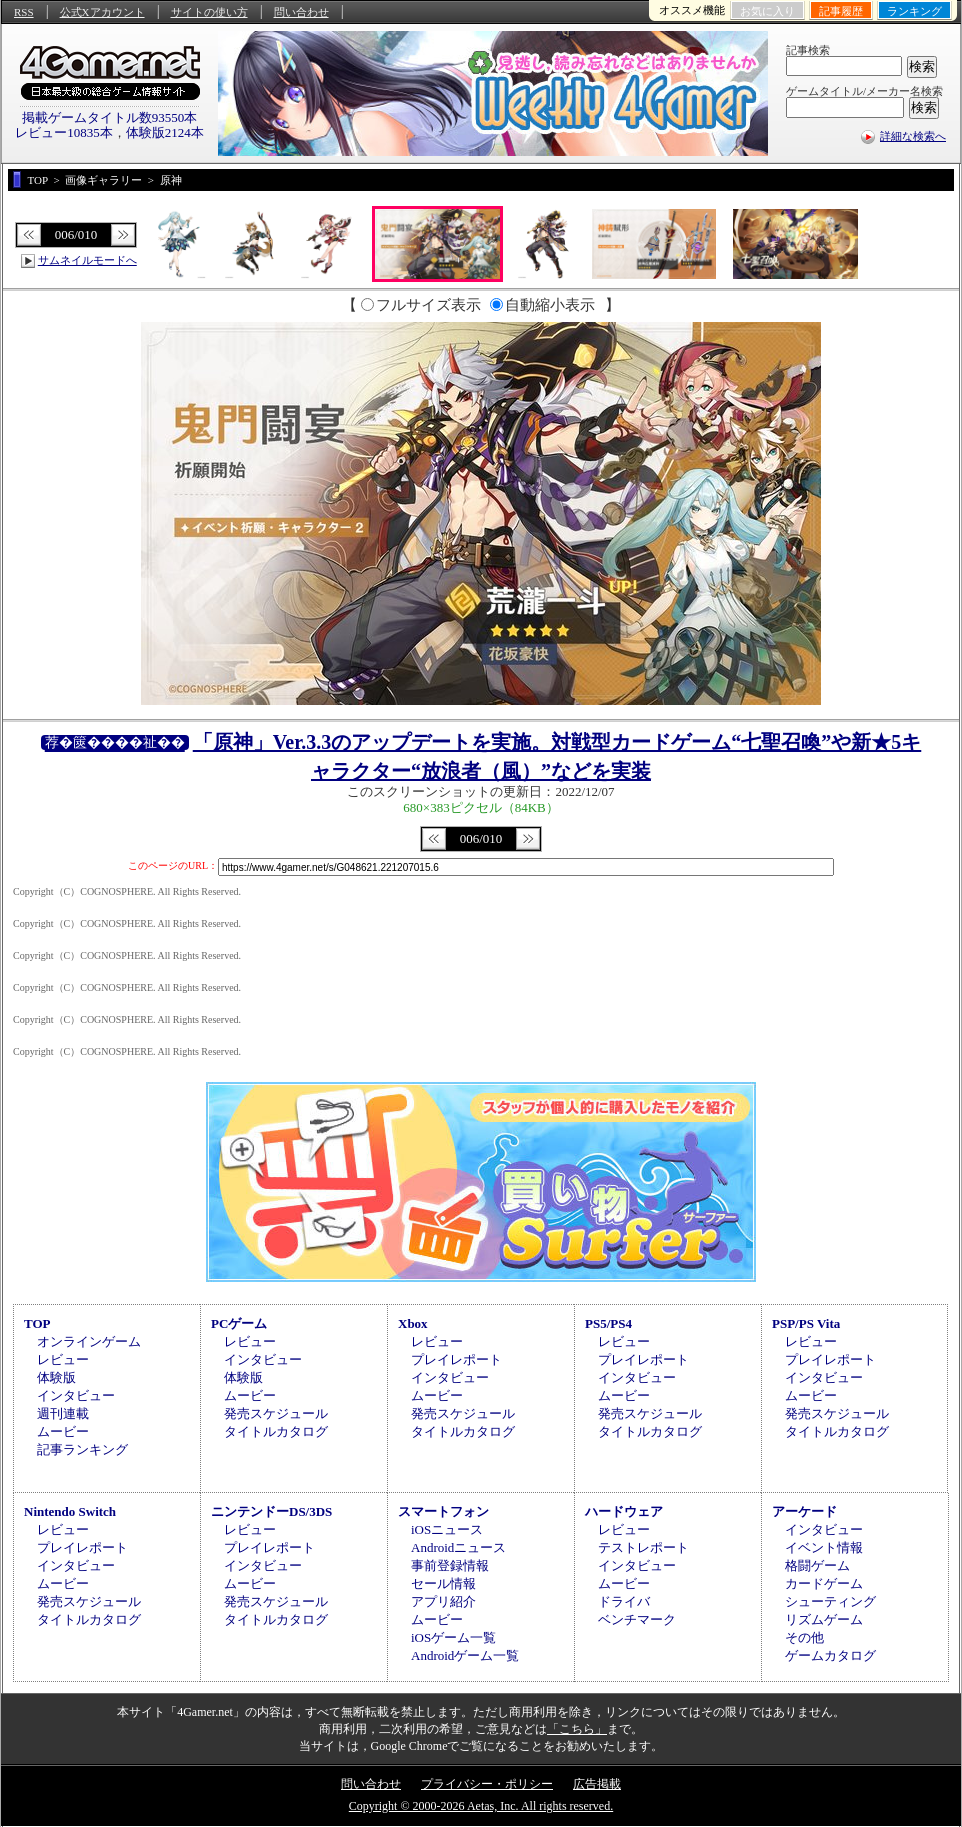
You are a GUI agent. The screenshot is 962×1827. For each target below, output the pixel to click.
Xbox (413, 1323)
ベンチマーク (637, 1619)
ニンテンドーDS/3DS (271, 1511)
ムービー (63, 1431)
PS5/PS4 (608, 1323)
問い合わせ (301, 12)
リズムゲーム (824, 1619)
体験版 (56, 1377)
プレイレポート (456, 1359)
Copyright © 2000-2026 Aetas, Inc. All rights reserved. (481, 1806)
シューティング (830, 1601)
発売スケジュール (276, 1413)
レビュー (63, 1359)
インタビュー (76, 1395)
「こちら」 (577, 1729)
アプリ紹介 (443, 1601)
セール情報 (443, 1583)
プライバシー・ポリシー (487, 1784)
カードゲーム (824, 1583)
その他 (804, 1637)
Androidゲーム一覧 (465, 1655)
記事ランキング (82, 1449)
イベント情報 (824, 1547)
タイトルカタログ (276, 1431)
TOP (37, 1323)
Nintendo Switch (70, 1511)
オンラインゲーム (89, 1341)
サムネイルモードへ (87, 260)
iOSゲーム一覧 (453, 1637)
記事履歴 (841, 11)
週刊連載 (63, 1413)
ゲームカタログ (830, 1655)
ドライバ (624, 1601)
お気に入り (767, 11)
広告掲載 (597, 1784)
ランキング (914, 11)
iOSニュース (447, 1529)
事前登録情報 (450, 1565)
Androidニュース (458, 1547)
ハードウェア (624, 1511)
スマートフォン (443, 1511)
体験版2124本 (165, 132)
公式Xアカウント (102, 12)
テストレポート (643, 1547)
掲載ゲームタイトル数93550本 (110, 117)
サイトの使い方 (209, 12)
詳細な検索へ (913, 136)
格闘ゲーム (817, 1565)
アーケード (804, 1511)
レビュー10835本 (64, 132)
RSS (24, 12)
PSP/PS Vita (806, 1323)
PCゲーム (239, 1323)
